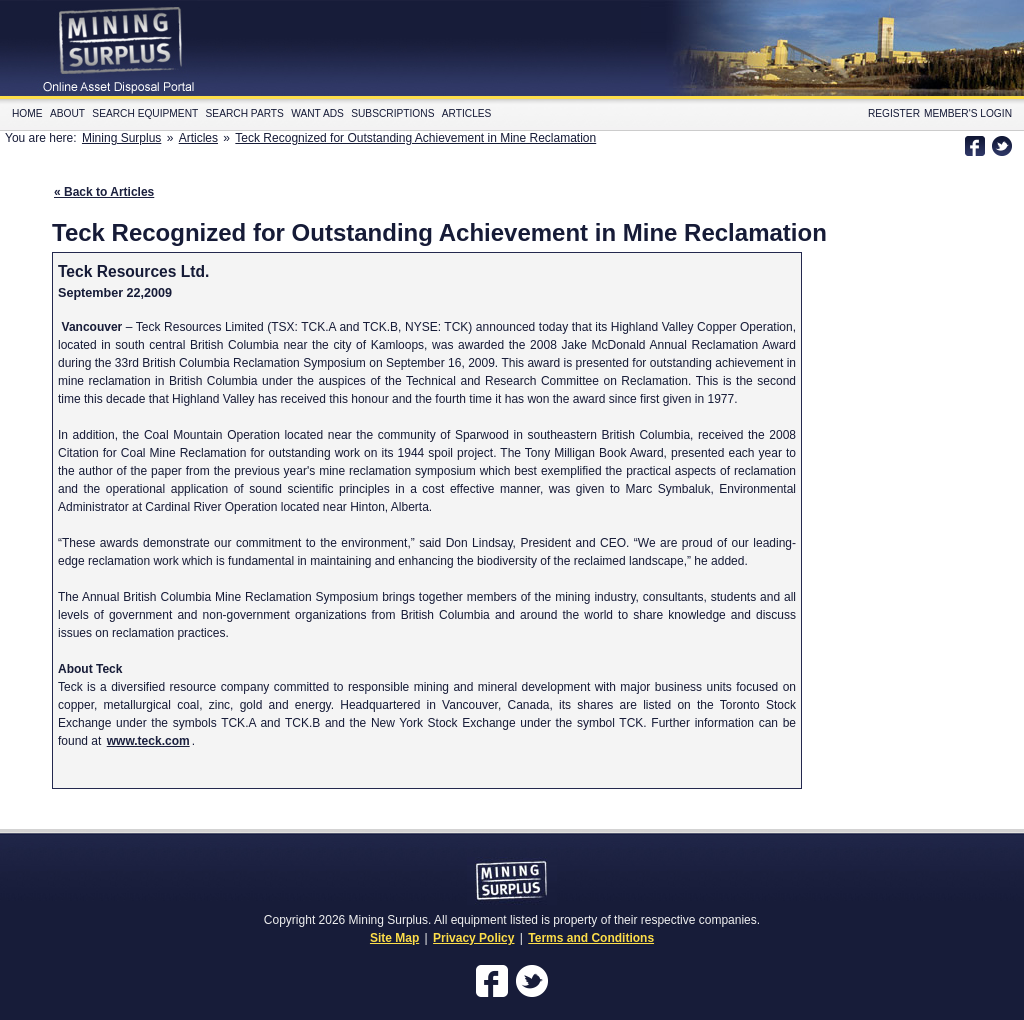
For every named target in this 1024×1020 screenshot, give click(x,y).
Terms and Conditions (591, 938)
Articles (467, 113)
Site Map (394, 938)
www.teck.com (148, 741)
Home (27, 113)
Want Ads (317, 113)
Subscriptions (392, 113)
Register (894, 113)
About (67, 113)
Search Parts (245, 113)
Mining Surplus (121, 138)
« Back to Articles (104, 192)
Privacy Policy (473, 938)
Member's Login (968, 113)
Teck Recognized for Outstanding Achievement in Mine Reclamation (415, 138)
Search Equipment (145, 113)
